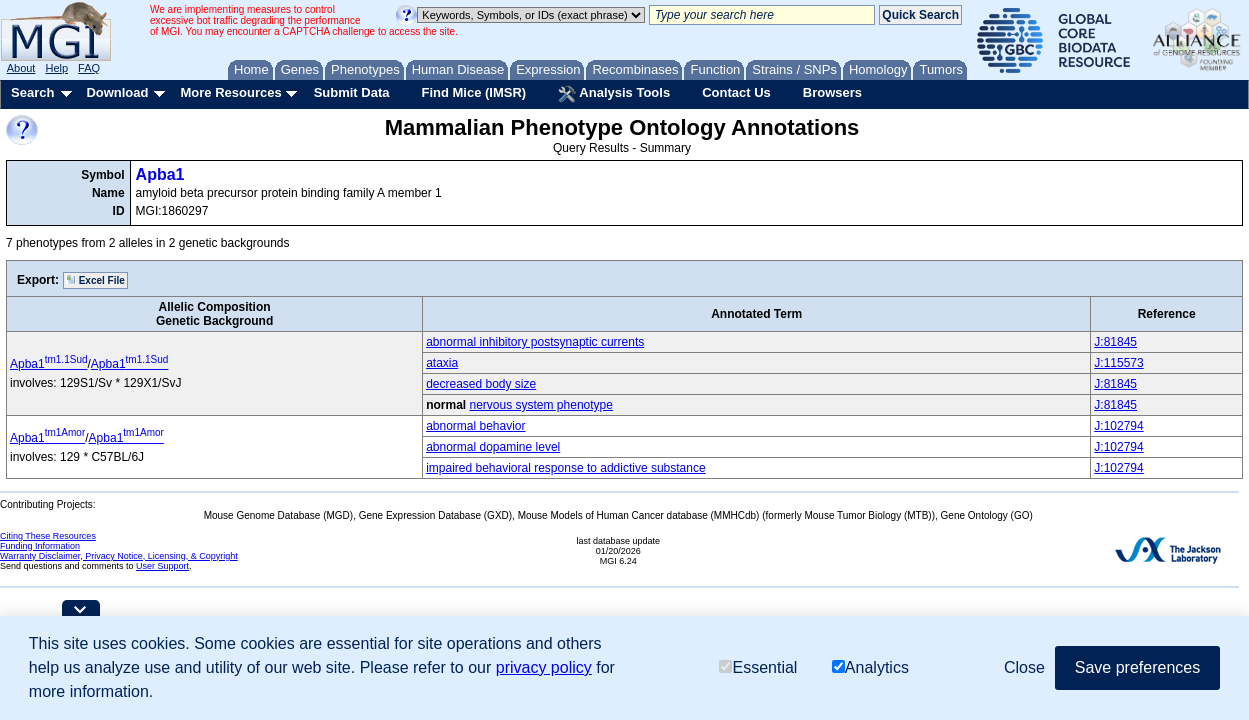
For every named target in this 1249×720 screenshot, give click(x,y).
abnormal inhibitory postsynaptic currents (535, 342)
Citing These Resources (48, 536)
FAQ (89, 68)
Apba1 (160, 174)
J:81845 (1115, 342)
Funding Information (40, 546)
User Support (162, 566)
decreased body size (481, 384)
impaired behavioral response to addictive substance (566, 468)
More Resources (230, 92)
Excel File (95, 280)
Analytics (870, 667)
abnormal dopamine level (493, 447)
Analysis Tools (614, 94)
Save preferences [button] (1137, 667)
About (21, 68)
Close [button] (1024, 667)
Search (32, 92)
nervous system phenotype (541, 405)
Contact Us (736, 92)
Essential (758, 667)
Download (117, 92)
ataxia (442, 363)
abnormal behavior (475, 426)
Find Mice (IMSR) (473, 92)
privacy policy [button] (544, 667)
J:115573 (1118, 363)
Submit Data (352, 92)
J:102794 (1118, 426)
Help (56, 68)
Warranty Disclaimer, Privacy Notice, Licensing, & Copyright (119, 556)
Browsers (832, 92)
